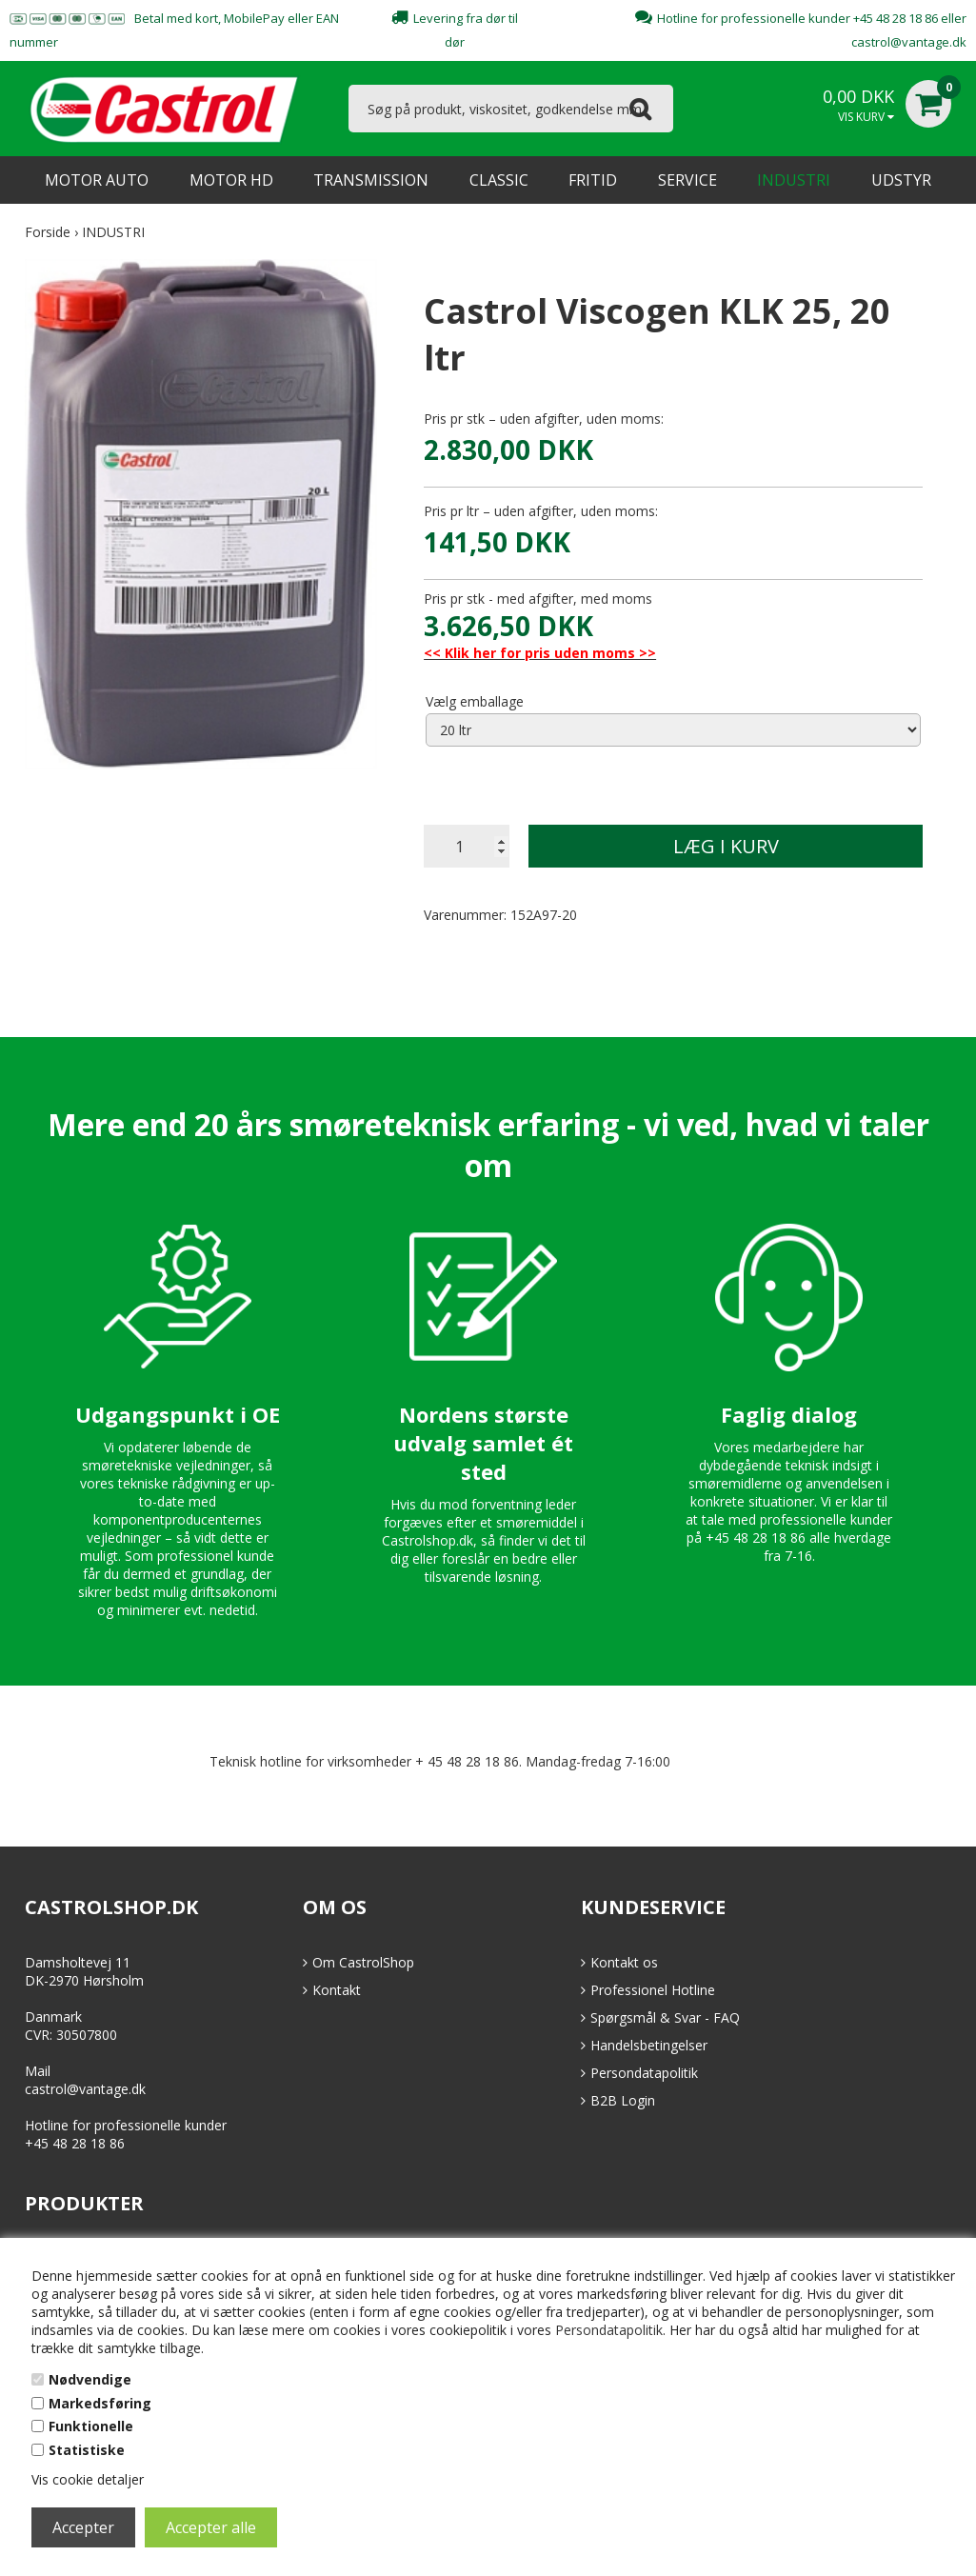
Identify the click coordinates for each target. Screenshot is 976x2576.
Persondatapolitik (609, 2330)
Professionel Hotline (652, 1990)
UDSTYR (901, 180)
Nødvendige (90, 2379)
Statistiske (87, 2450)
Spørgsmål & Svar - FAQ (665, 2017)
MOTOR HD (231, 180)
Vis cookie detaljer (87, 2479)
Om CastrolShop (363, 1962)
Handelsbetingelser (648, 2045)
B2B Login (622, 2100)
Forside (47, 232)
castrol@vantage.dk (908, 41)
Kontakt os (624, 1962)
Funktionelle (91, 2426)
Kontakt (336, 1990)
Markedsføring (100, 2403)
